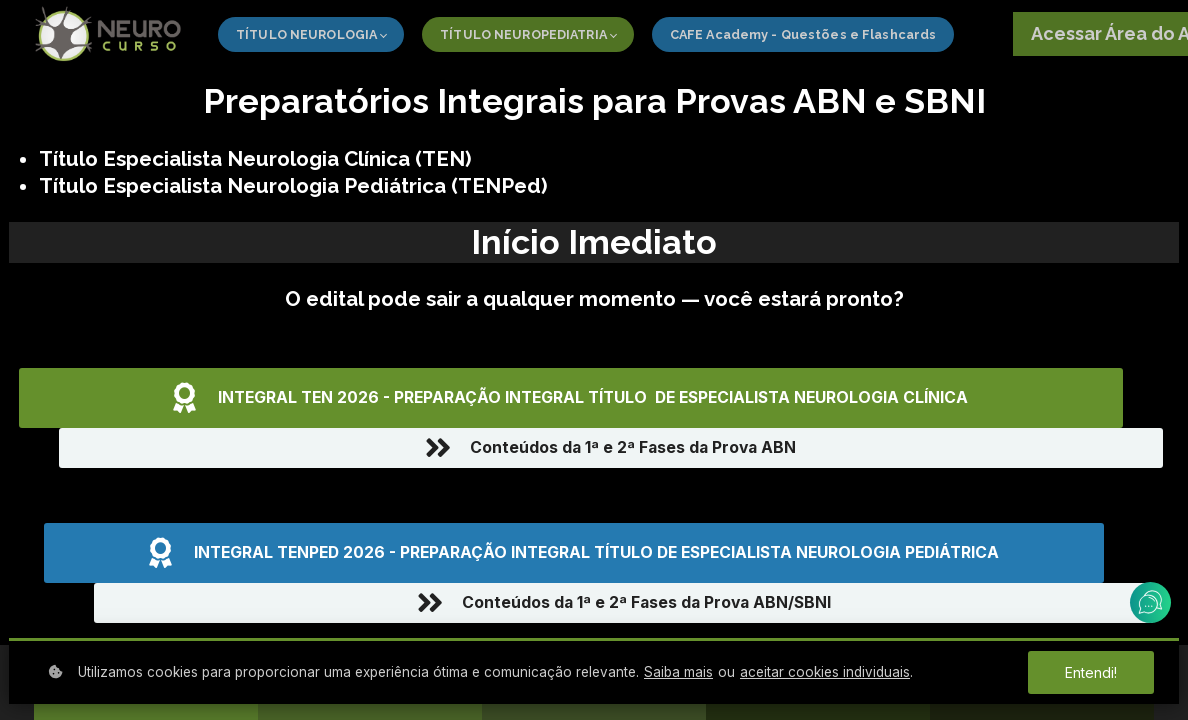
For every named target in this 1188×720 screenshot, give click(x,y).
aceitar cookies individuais (825, 672)
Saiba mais (678, 672)
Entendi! (1090, 672)
